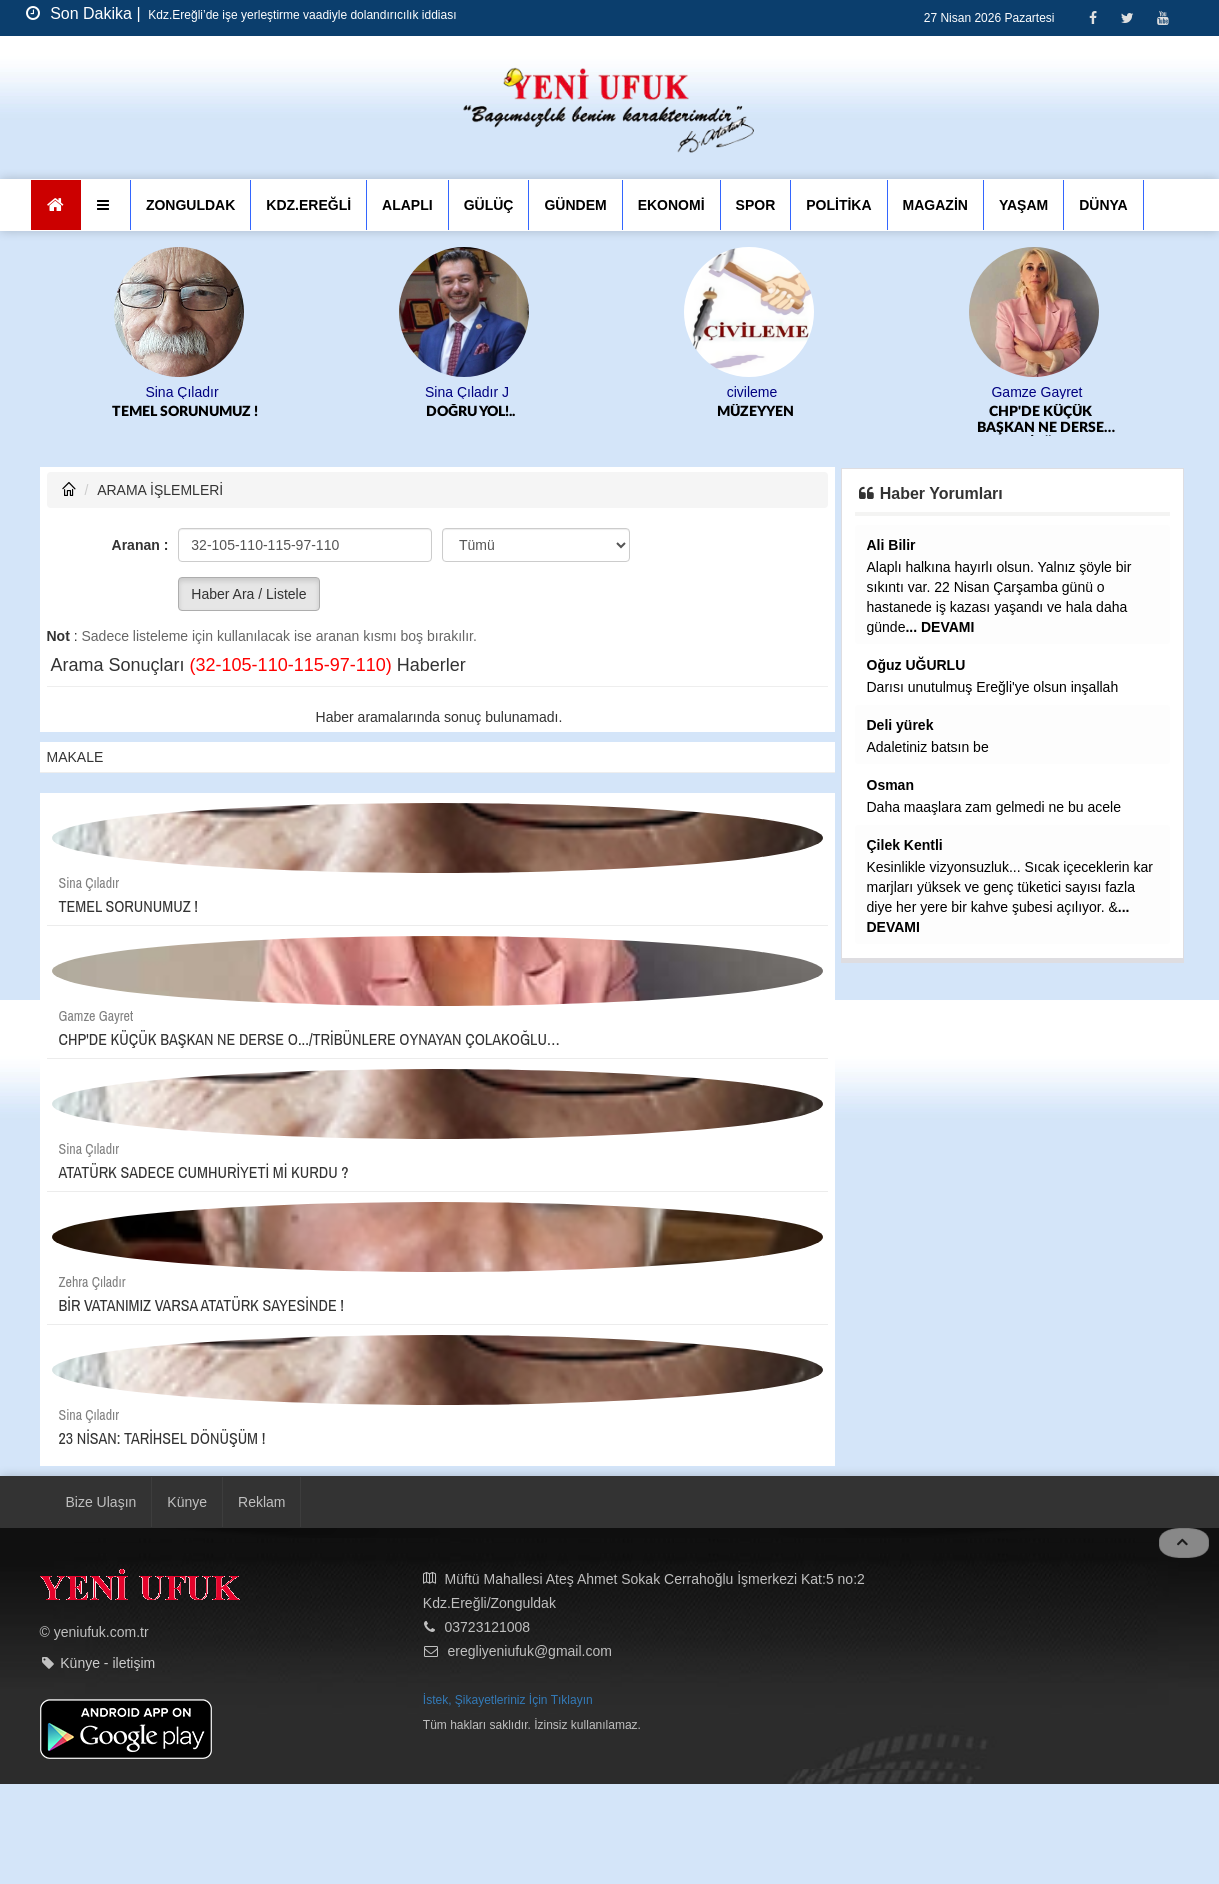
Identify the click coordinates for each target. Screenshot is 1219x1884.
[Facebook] (1092, 17)
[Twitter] (1127, 17)
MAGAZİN (935, 205)
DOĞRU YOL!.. (470, 412)
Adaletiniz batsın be (928, 747)
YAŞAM (1023, 205)
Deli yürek (900, 725)
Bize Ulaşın (101, 1502)
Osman (890, 785)
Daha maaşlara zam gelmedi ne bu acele (994, 807)
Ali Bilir (891, 545)
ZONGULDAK (190, 205)
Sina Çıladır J (467, 392)
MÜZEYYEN (755, 412)
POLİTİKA (838, 205)
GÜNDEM (575, 205)
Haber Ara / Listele (248, 594)
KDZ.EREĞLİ (308, 205)
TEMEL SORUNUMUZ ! (185, 412)
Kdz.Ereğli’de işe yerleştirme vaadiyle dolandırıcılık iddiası (300, 15)
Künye (187, 1502)
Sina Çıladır (181, 392)
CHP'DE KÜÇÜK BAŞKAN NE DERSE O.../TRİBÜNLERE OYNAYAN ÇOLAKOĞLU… (1040, 420)
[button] (105, 205)
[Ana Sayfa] (56, 205)
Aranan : (140, 545)
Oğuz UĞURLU (916, 665)
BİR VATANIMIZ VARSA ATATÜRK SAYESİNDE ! (201, 1305)
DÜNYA (1103, 205)
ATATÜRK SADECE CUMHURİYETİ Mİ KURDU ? (204, 1172)
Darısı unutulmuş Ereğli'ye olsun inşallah (993, 687)
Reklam (261, 1502)
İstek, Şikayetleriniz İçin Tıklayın (508, 1700)
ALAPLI (407, 205)
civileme (752, 392)
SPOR (756, 205)
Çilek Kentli (905, 845)
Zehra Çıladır (92, 1282)
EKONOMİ (671, 205)
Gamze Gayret (1036, 392)
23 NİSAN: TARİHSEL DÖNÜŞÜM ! (162, 1438)
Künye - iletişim (107, 1663)
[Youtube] (1162, 17)
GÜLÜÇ (489, 205)
